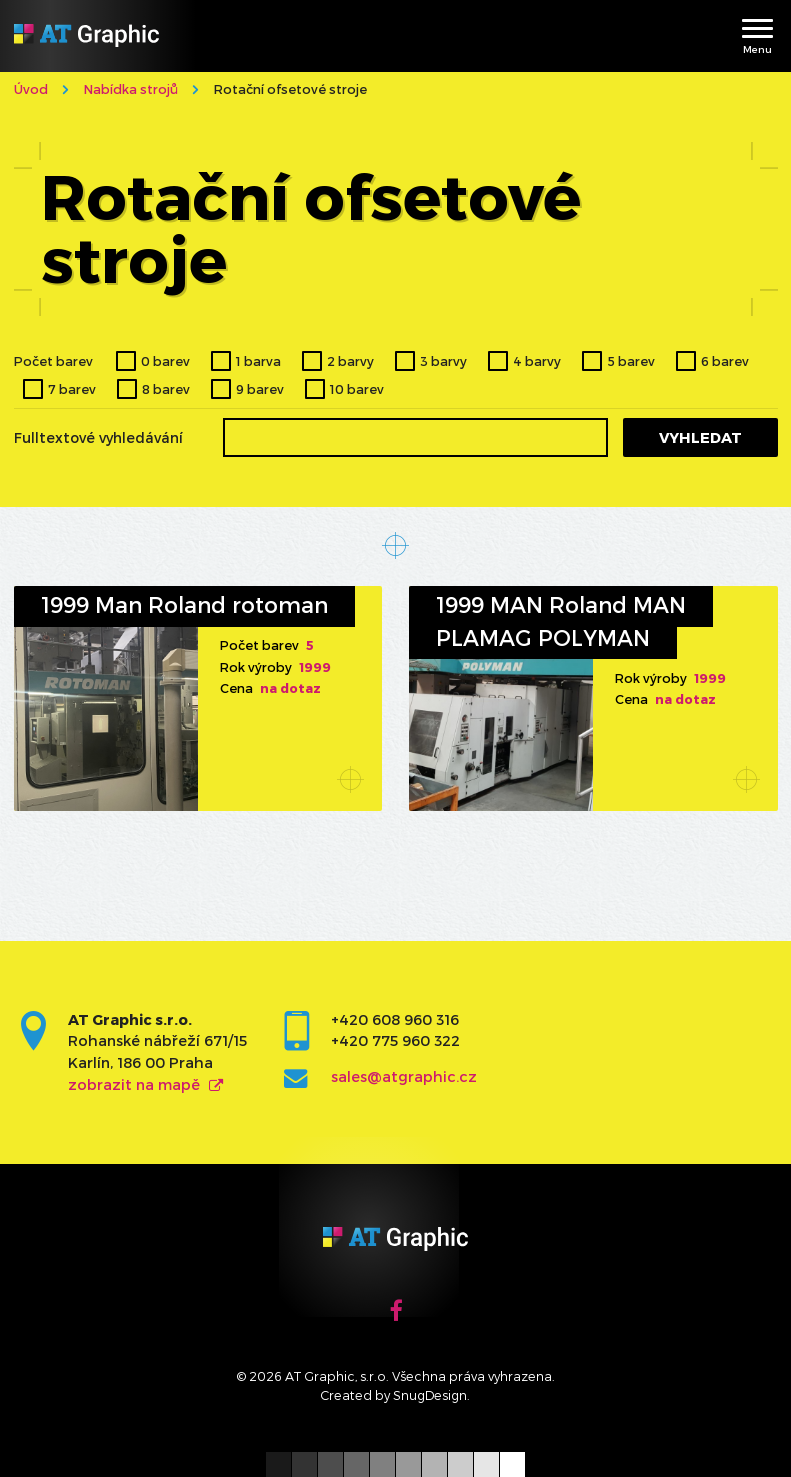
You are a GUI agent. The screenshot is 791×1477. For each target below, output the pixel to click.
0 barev (165, 360)
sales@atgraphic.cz (404, 1076)
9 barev (260, 388)
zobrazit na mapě (134, 1084)
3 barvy (443, 360)
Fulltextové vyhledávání (98, 438)
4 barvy (537, 360)
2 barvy (350, 360)
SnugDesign (430, 1394)
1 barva (258, 360)
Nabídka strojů (131, 88)
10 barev (357, 388)
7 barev (72, 388)
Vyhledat (700, 437)
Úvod (31, 88)
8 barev (166, 388)
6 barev (725, 360)
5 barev (631, 360)
